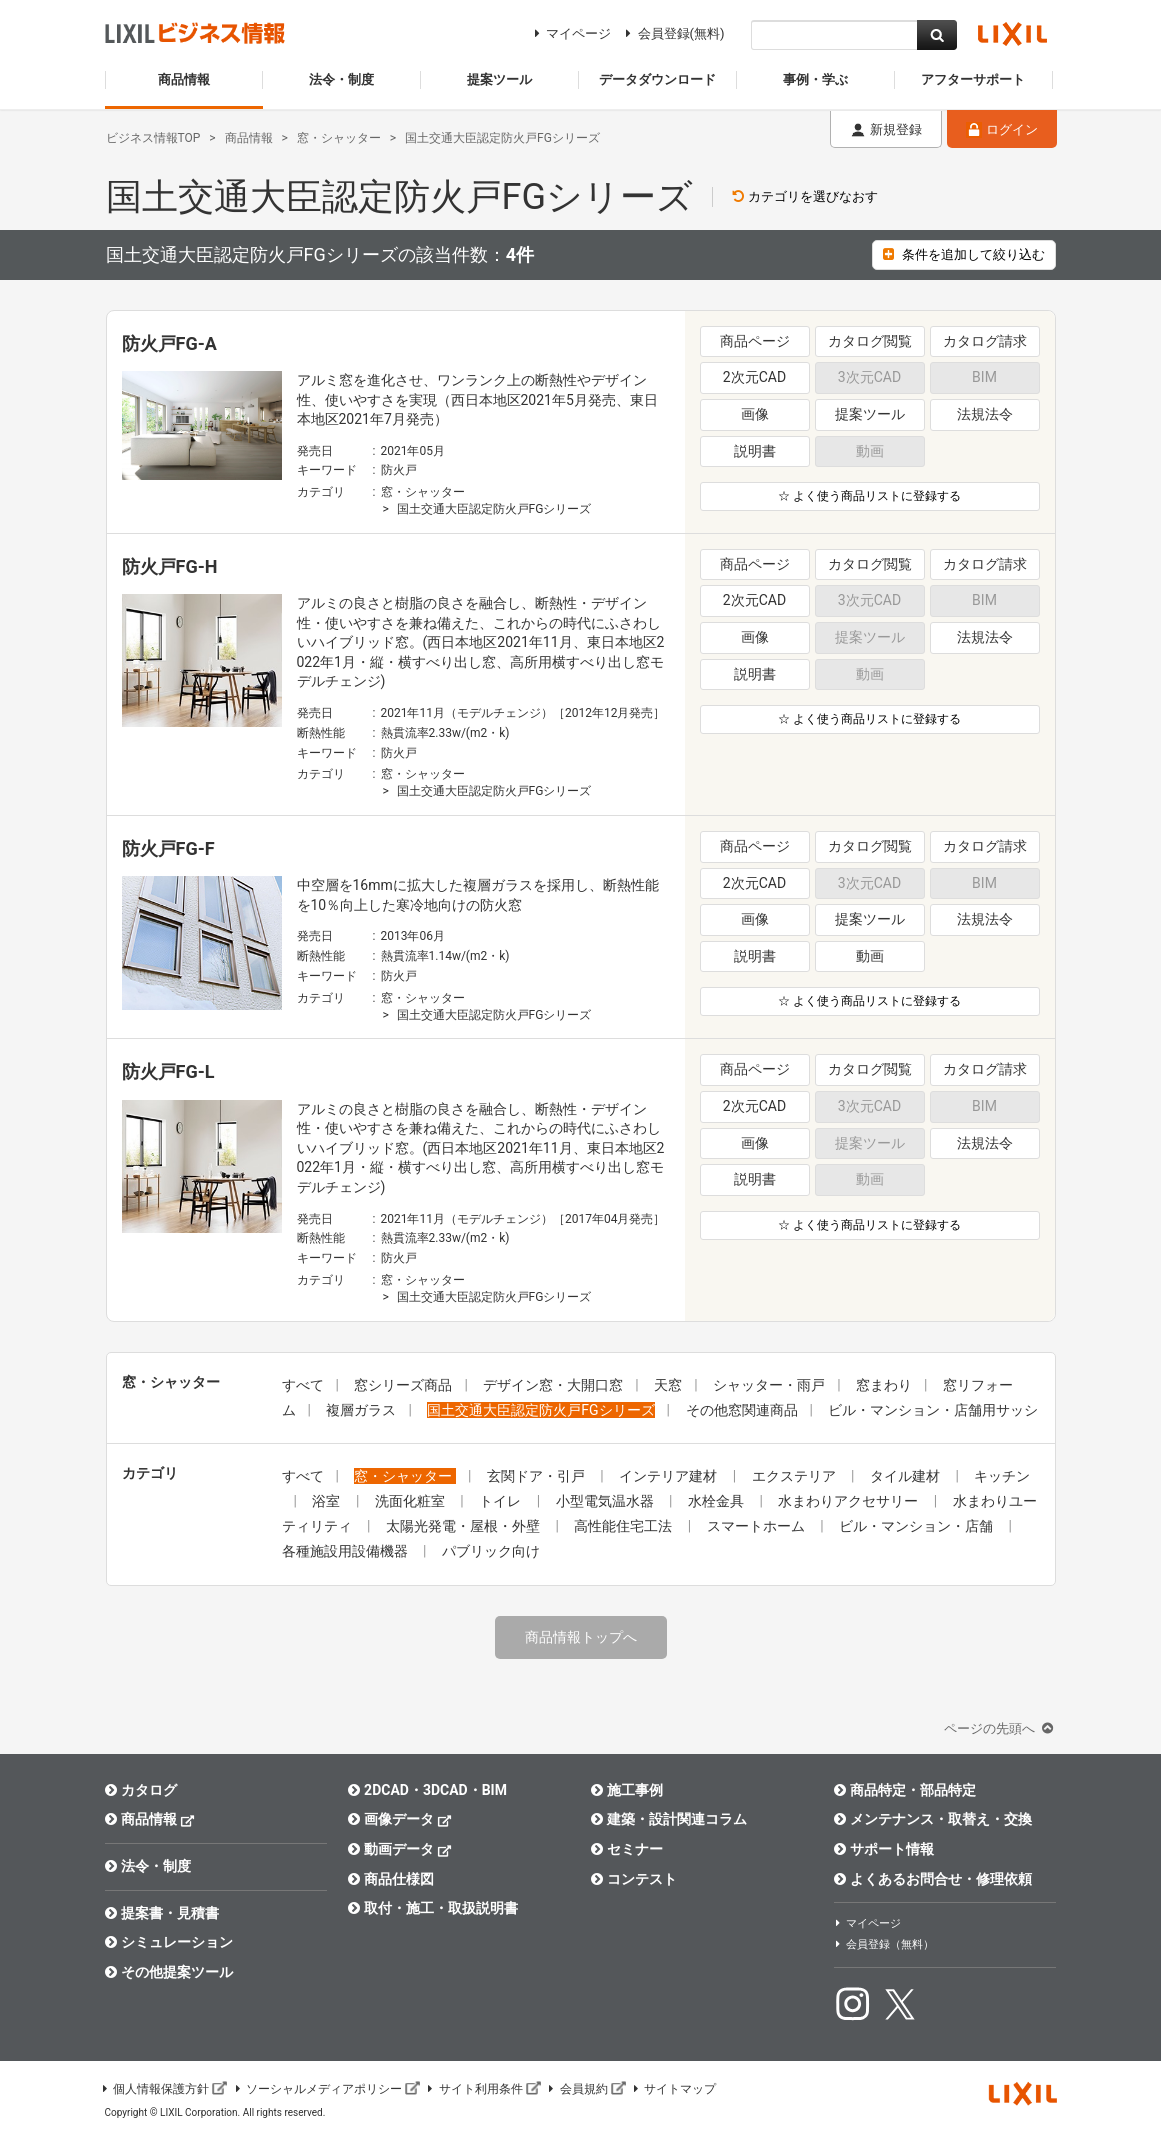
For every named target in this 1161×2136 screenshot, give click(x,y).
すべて (303, 1385)
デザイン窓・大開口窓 (553, 1385)
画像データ (400, 1818)
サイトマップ (674, 2089)
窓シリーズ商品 (403, 1385)
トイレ (501, 1501)
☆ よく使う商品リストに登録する (869, 496)
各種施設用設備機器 (346, 1551)
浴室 (327, 1501)
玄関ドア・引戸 (537, 1476)
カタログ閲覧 (870, 341)
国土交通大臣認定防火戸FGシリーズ (494, 509)
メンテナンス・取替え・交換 (933, 1819)
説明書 (755, 451)
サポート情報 (884, 1849)
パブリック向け (491, 1551)
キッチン (1002, 1476)
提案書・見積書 (162, 1913)
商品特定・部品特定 (905, 1790)
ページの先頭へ (1000, 1728)
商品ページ (755, 341)
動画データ (400, 1848)
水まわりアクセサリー (849, 1501)
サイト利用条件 (483, 2089)
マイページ (569, 33)
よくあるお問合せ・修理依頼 (933, 1879)
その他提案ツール (169, 1972)
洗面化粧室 (411, 1501)
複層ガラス (361, 1410)
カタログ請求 (985, 341)
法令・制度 (148, 1866)
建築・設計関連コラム (669, 1819)
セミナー (627, 1849)
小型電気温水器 (606, 1501)
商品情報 (150, 1818)
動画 (870, 956)
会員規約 (586, 2089)
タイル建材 (906, 1476)
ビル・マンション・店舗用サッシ (933, 1410)
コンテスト (634, 1879)
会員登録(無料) (671, 33)
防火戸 (399, 470)
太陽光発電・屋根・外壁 (464, 1526)
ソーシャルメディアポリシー (326, 2089)
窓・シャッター (423, 492)
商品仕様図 (391, 1879)
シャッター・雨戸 (769, 1385)
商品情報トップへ (581, 1637)
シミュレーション (169, 1942)
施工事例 (627, 1790)
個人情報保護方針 (164, 2089)
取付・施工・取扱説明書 (433, 1908)
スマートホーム (757, 1526)
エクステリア (795, 1476)
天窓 (668, 1385)
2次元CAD (754, 377)
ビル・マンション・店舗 (917, 1526)
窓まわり (884, 1385)
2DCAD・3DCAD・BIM (427, 1790)
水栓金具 (717, 1501)
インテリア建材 (669, 1476)
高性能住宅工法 (624, 1526)
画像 (755, 414)
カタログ (141, 1790)
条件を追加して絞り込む (963, 254)
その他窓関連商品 (742, 1410)
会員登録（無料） (884, 1944)
